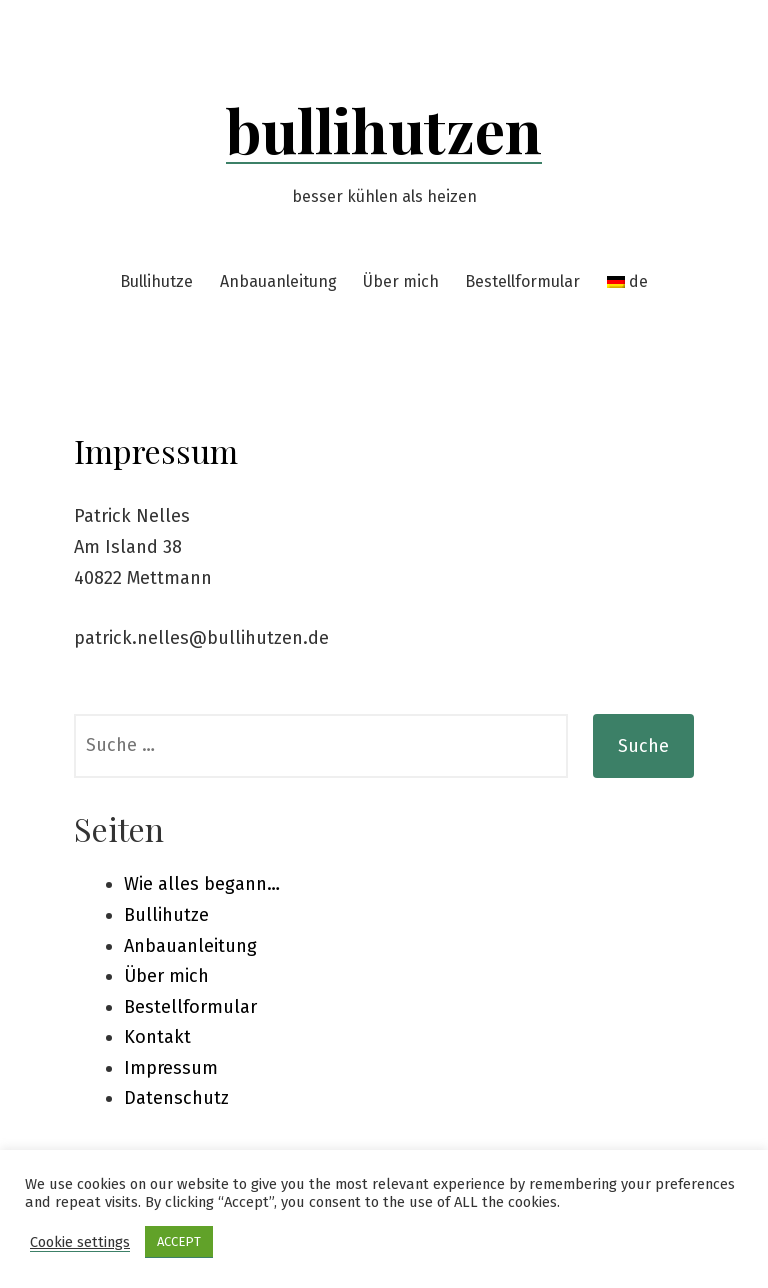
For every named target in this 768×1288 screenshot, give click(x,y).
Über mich (401, 281)
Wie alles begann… (202, 884)
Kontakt (157, 1037)
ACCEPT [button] (179, 1241)
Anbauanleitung (278, 281)
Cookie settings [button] (80, 1242)
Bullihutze (156, 281)
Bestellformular (522, 281)
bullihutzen (384, 129)
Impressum (171, 1068)
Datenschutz (176, 1098)
